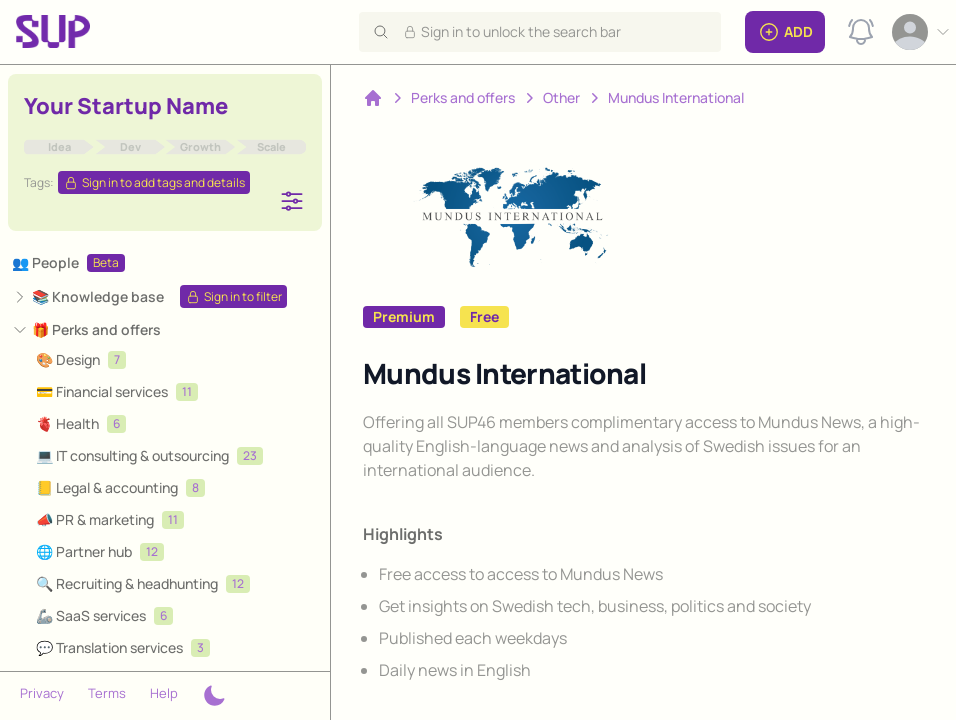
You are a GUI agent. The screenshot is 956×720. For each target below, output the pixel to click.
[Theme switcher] (214, 696)
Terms (107, 693)
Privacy (42, 693)
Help (164, 693)
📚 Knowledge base (98, 296)
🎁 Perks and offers (96, 329)
